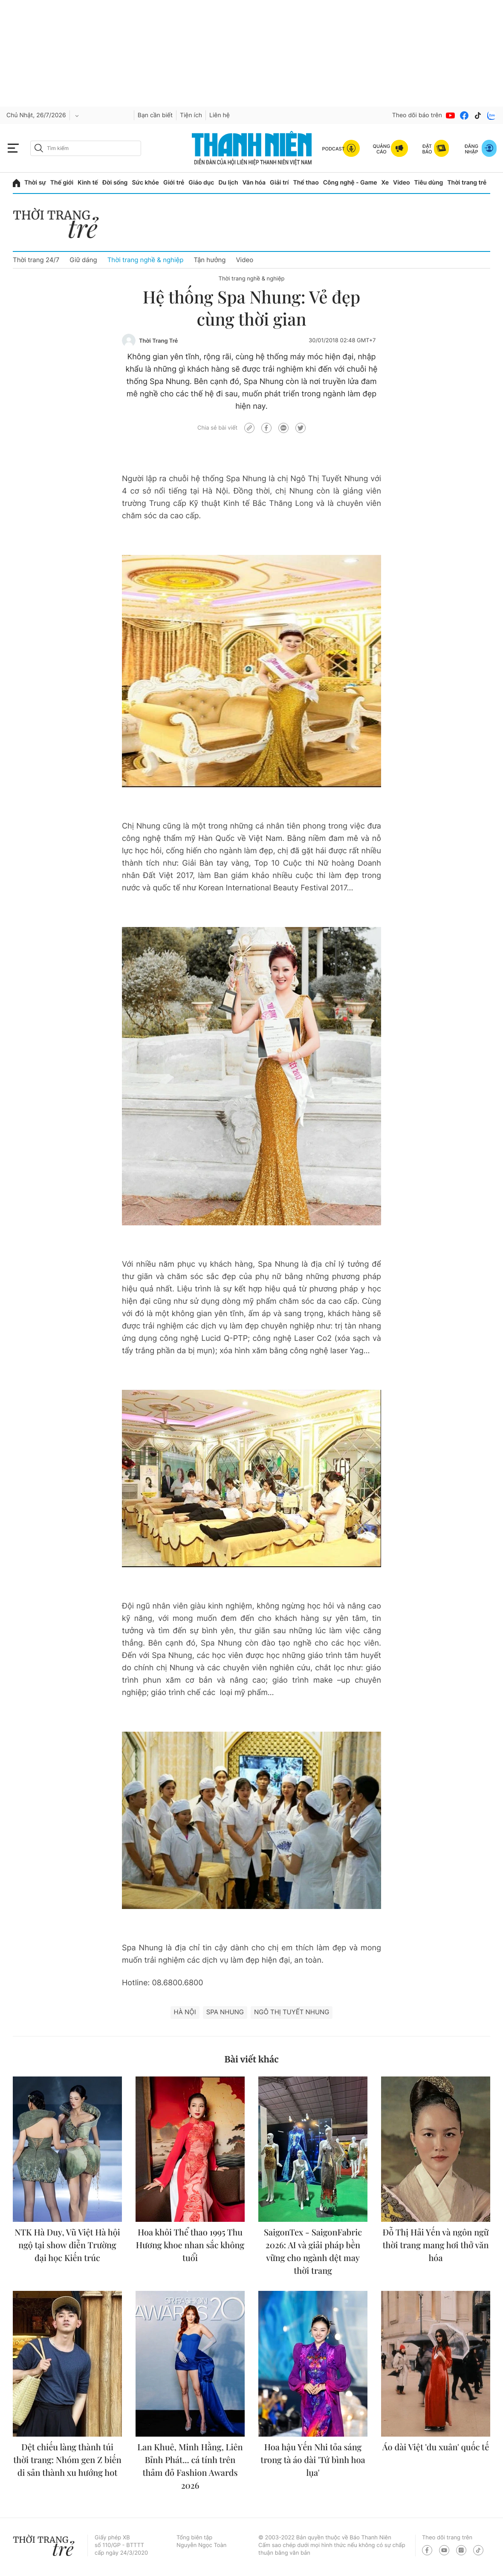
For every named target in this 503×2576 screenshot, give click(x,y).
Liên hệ (219, 115)
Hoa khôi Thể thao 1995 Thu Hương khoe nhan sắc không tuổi (190, 2245)
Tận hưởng (209, 260)
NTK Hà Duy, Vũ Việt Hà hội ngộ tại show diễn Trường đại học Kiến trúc (67, 2245)
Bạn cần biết (155, 115)
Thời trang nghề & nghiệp (145, 260)
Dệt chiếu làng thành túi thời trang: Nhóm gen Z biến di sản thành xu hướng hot (67, 2459)
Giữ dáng (83, 260)
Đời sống (114, 182)
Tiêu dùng (428, 182)
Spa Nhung (225, 2012)
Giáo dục (201, 182)
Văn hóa (254, 182)
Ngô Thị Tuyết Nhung (292, 2012)
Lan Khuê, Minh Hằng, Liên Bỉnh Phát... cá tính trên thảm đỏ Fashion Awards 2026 (190, 2466)
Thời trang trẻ (466, 182)
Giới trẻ (173, 182)
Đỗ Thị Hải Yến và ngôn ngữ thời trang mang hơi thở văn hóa (435, 2245)
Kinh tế (88, 182)
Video (401, 182)
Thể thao (305, 182)
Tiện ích (191, 115)
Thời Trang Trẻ (158, 341)
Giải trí (279, 182)
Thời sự (35, 182)
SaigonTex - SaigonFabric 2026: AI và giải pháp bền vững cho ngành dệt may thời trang (313, 2251)
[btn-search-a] (39, 148)
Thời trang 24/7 (36, 260)
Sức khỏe (145, 182)
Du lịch (228, 182)
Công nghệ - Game (350, 182)
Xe (385, 182)
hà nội (185, 2012)
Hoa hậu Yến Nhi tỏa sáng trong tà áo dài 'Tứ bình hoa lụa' (312, 2459)
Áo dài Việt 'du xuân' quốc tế (435, 2447)
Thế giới (61, 182)
